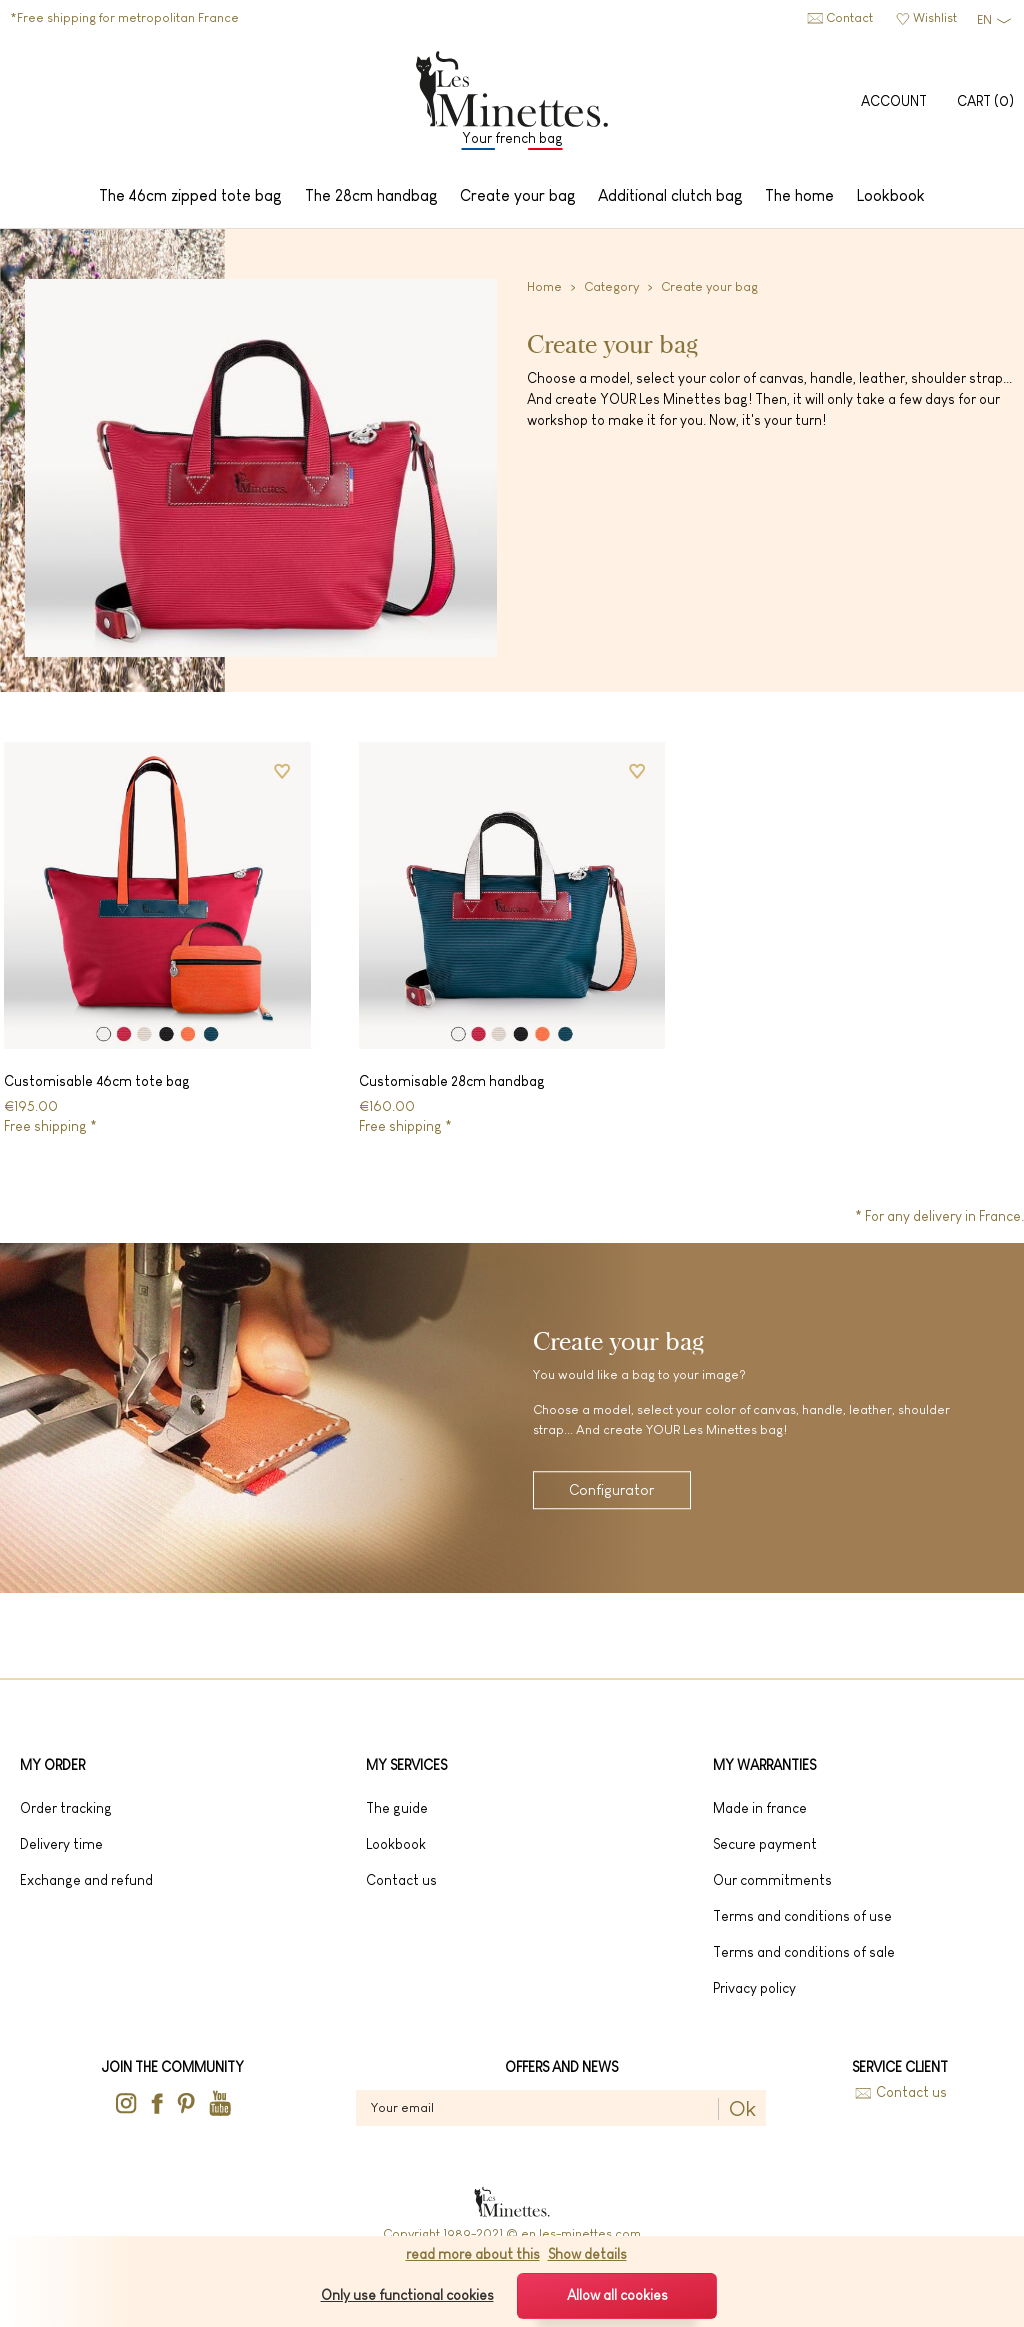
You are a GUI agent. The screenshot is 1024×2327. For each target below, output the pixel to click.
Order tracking (66, 1814)
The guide (397, 1814)
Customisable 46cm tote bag (97, 1086)
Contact (849, 17)
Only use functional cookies (407, 2295)
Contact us (911, 2098)
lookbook (396, 1850)
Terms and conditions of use (802, 1922)
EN (984, 19)
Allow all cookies (617, 2295)
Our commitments (772, 1886)
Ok (742, 2115)
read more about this (473, 2254)
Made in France (760, 1814)
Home (544, 292)
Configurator (613, 1497)
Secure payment (765, 1850)
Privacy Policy (754, 1994)
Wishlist (935, 17)
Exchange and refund (86, 1886)
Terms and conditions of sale (804, 1958)
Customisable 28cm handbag (452, 1086)
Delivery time (61, 1850)
